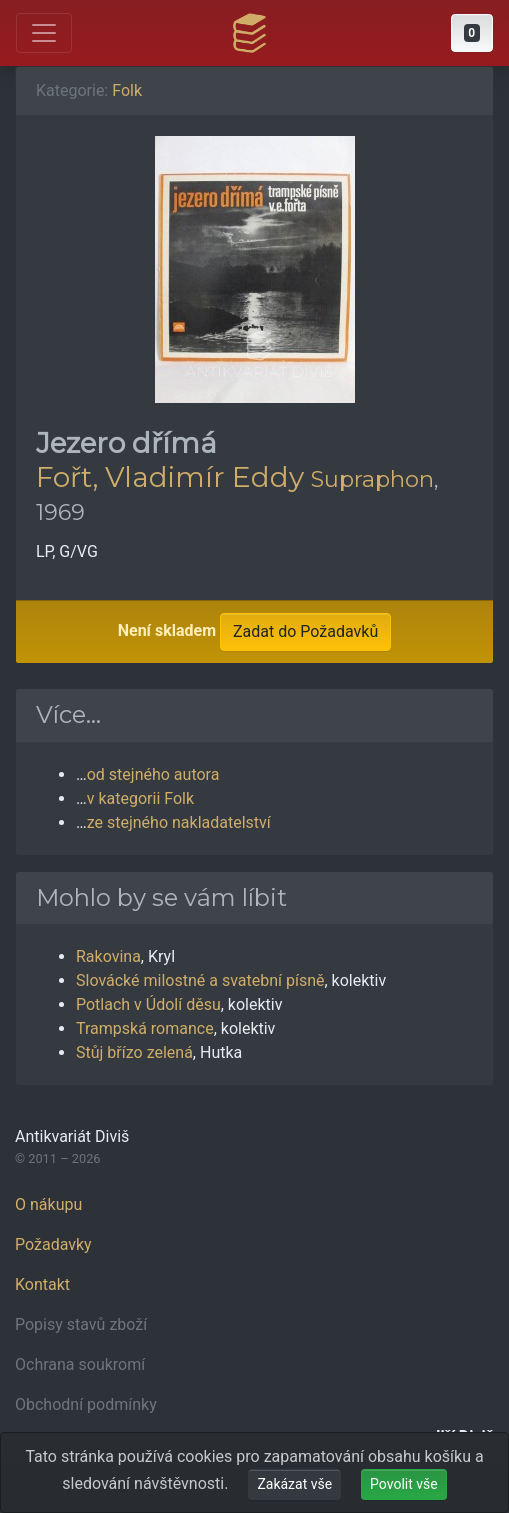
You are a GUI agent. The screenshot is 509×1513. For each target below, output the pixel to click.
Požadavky (53, 1244)
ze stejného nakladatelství (179, 822)
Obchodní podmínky (86, 1404)
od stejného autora (153, 774)
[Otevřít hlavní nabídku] (44, 33)
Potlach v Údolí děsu (148, 1004)
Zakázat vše (294, 1484)
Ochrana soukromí (80, 1364)
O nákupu (48, 1204)
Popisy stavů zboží (81, 1324)
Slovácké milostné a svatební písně (200, 980)
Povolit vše (404, 1484)
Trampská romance (145, 1028)
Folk (127, 90)
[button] (472, 33)
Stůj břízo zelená (134, 1052)
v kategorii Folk (140, 798)
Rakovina (108, 956)
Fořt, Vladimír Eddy (170, 477)
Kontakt (42, 1284)
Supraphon (372, 479)
